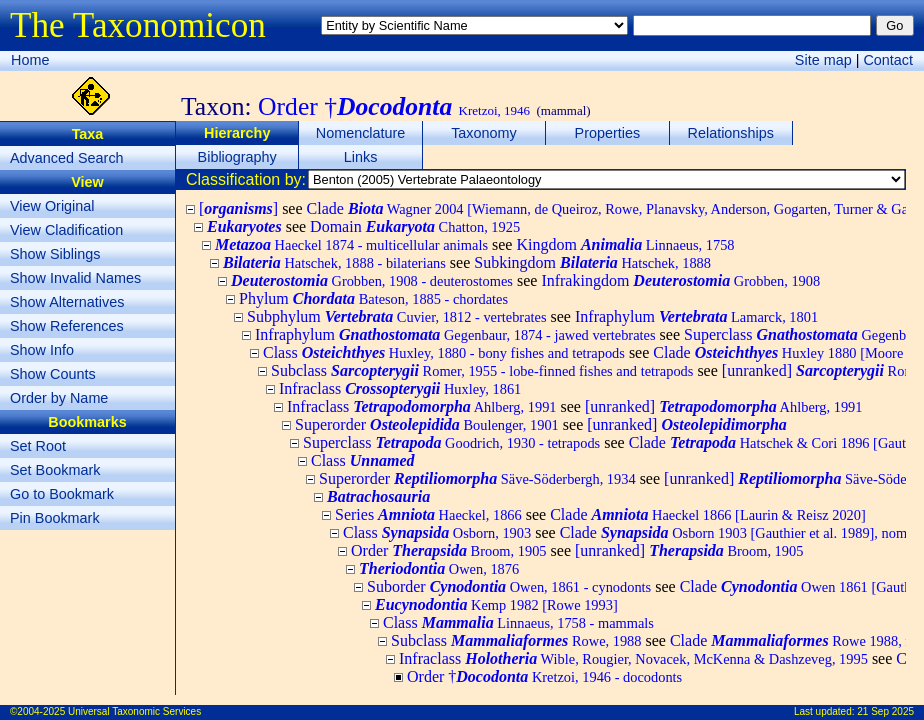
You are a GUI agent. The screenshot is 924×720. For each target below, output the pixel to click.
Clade (708, 514)
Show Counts (53, 374)
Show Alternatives (67, 302)
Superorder (427, 424)
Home (30, 60)
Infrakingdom (680, 280)
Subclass (482, 370)
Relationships (731, 133)
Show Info (42, 350)
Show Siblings (55, 254)
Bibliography (237, 157)
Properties (608, 133)
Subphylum (397, 316)
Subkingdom (592, 262)
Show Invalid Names (75, 278)
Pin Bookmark (55, 518)
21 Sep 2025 (885, 711)
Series (428, 514)
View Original (52, 206)
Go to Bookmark (62, 494)
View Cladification (66, 230)
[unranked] (724, 406)
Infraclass (400, 388)
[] (238, 208)
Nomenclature (361, 133)
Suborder (509, 586)
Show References (67, 326)
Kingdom (625, 244)
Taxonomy (484, 133)
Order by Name (59, 398)
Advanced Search (67, 158)
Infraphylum (696, 316)
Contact (888, 60)
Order (449, 550)
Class (444, 352)
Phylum (373, 298)
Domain (415, 226)
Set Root (38, 446)
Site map (823, 60)
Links (361, 157)
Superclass (451, 442)
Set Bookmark (55, 470)
